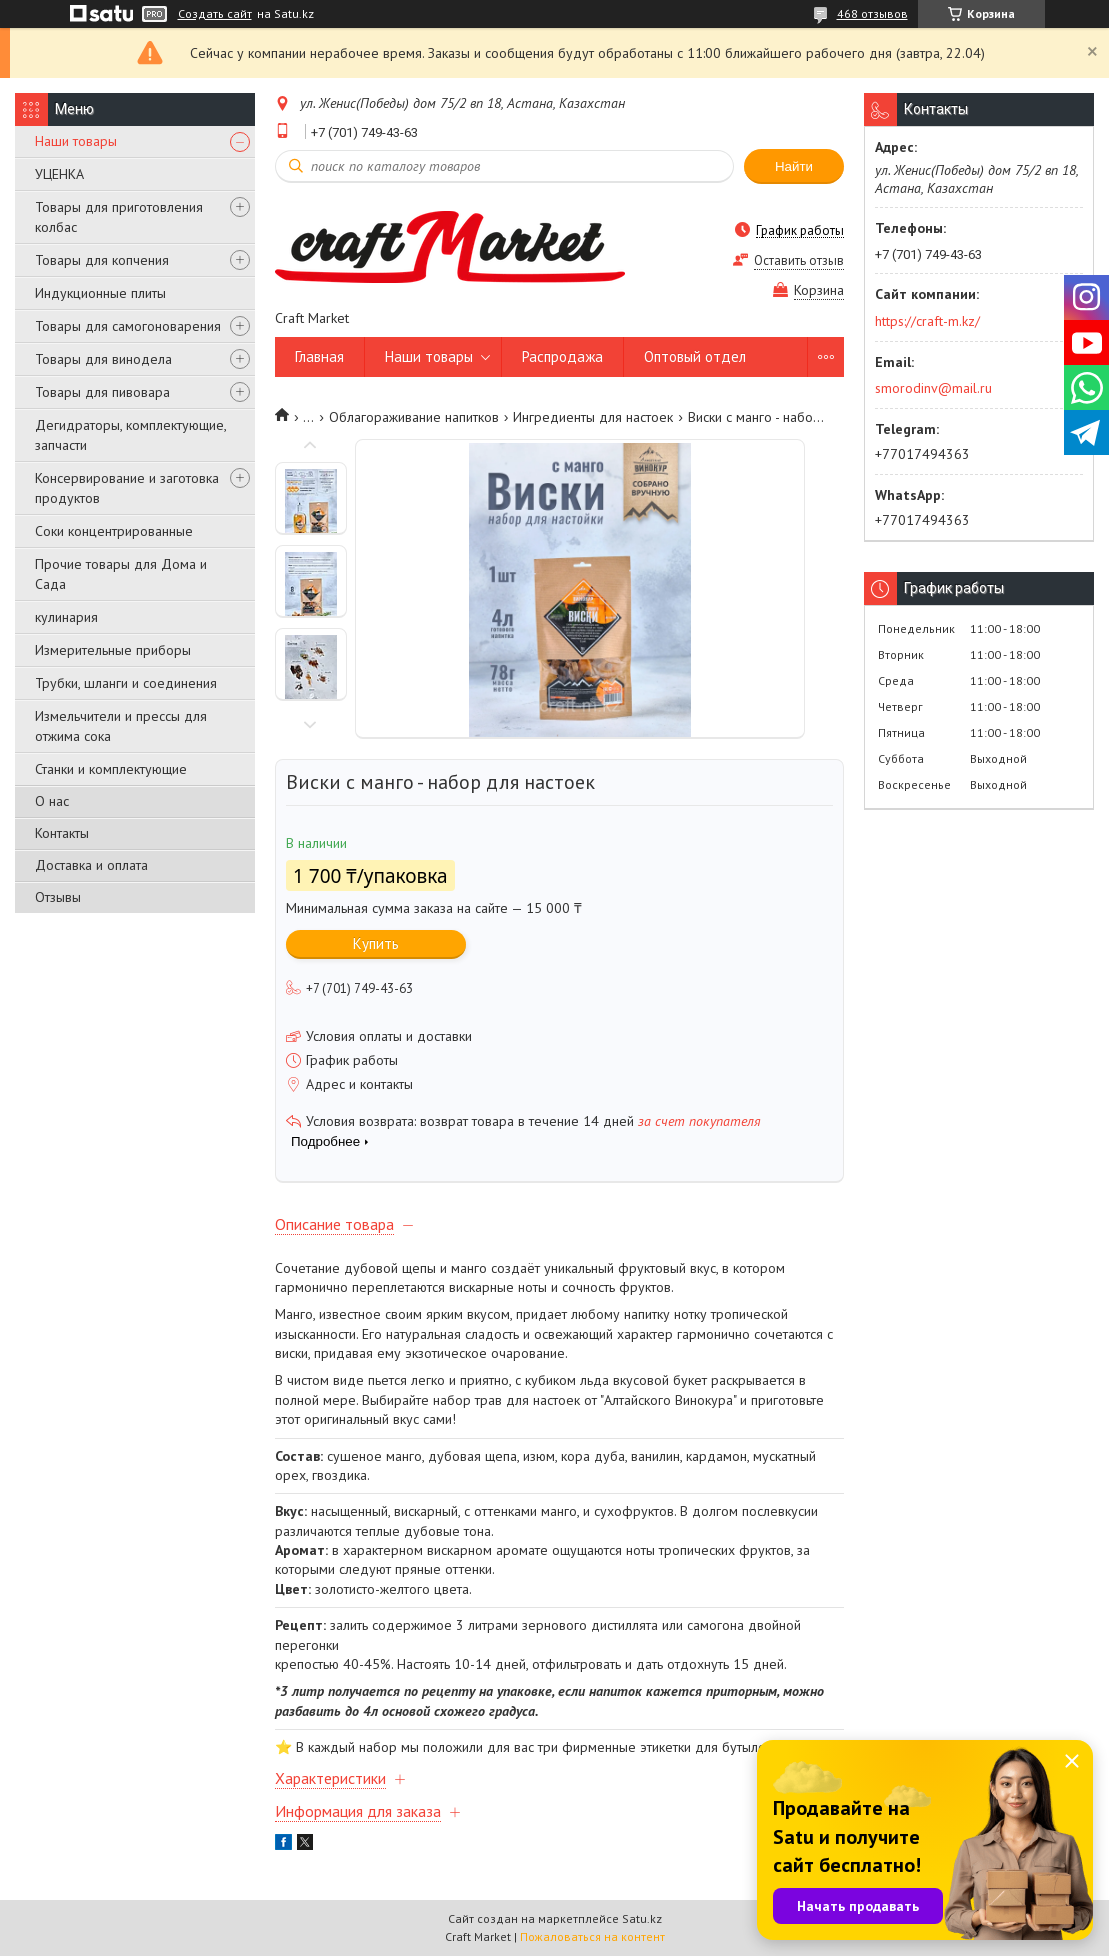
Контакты (62, 833)
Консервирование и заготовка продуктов (127, 488)
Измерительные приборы (113, 650)
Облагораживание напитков (414, 417)
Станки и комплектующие (111, 769)
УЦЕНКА (59, 174)
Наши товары (76, 141)
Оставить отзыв (799, 260)
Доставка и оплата (91, 865)
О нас (52, 801)
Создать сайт (215, 14)
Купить (376, 943)
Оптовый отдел (695, 356)
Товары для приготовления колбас (119, 217)
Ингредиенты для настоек (593, 417)
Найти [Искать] (794, 166)
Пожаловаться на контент (592, 1936)
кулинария (66, 617)
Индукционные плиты (100, 293)
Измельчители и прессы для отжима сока (121, 726)
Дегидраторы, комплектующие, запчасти (130, 435)
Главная (319, 356)
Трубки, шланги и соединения (126, 683)
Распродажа (562, 356)
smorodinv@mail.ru (933, 388)
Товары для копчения (102, 260)
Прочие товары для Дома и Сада (121, 574)
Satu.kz (642, 1918)
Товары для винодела (103, 359)
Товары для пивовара (102, 392)
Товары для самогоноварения (128, 326)
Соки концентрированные (114, 531)
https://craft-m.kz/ (927, 321)
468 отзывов (872, 13)
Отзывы (58, 897)
